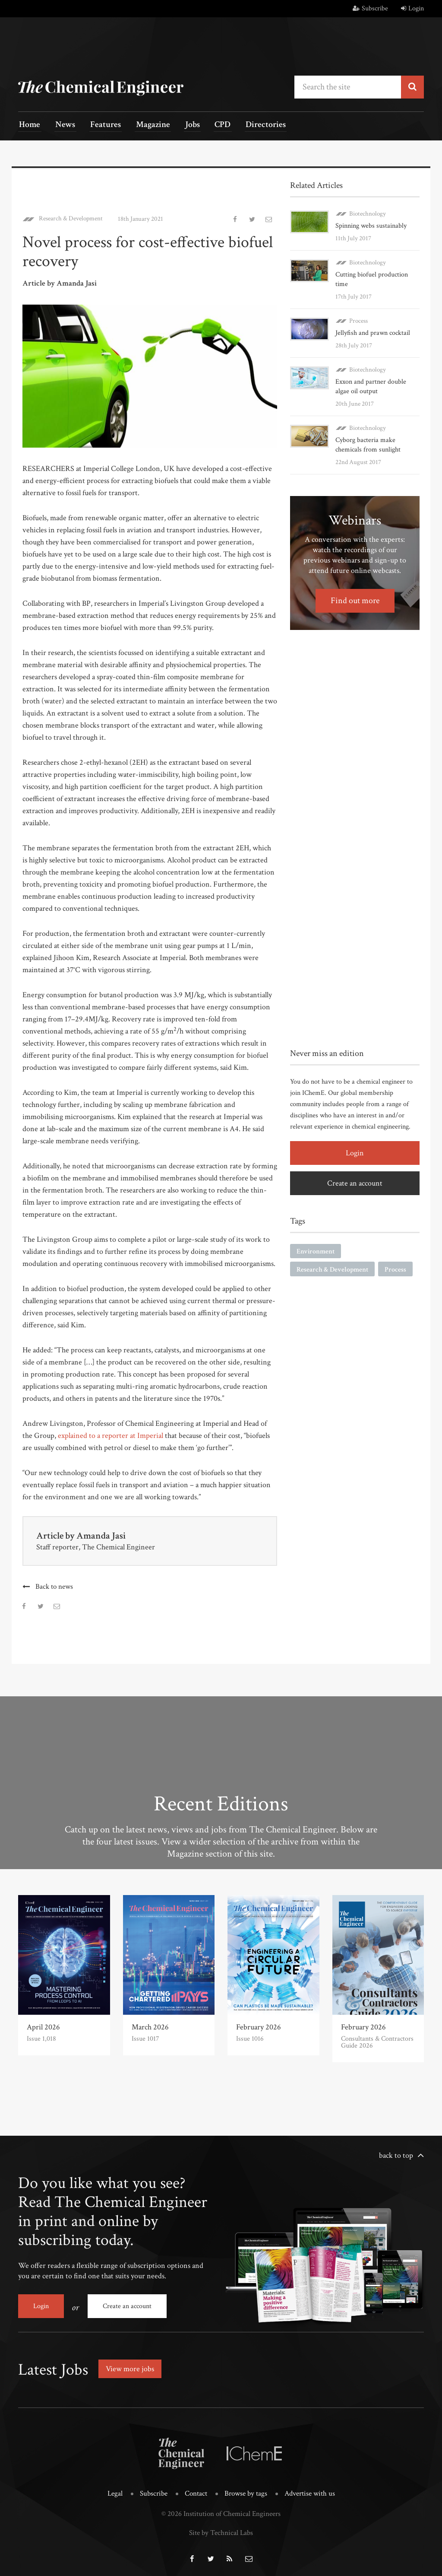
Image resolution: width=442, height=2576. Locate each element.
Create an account (354, 1182)
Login (412, 8)
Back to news (54, 1585)
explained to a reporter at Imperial (110, 1435)
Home (28, 125)
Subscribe (370, 8)
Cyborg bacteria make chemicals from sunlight (368, 444)
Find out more (355, 599)
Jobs (183, 125)
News (62, 125)
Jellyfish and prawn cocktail (372, 332)
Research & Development (71, 218)
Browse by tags (245, 2491)
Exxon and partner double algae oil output (370, 385)
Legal (115, 2491)
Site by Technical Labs (221, 2530)
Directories (252, 125)
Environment (316, 1251)
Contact (196, 2491)
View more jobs (130, 2367)
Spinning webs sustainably (371, 224)
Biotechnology (367, 213)
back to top (396, 2154)
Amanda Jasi (101, 1535)
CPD (211, 125)
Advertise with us (309, 2491)
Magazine (146, 125)
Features (100, 125)
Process (358, 320)
